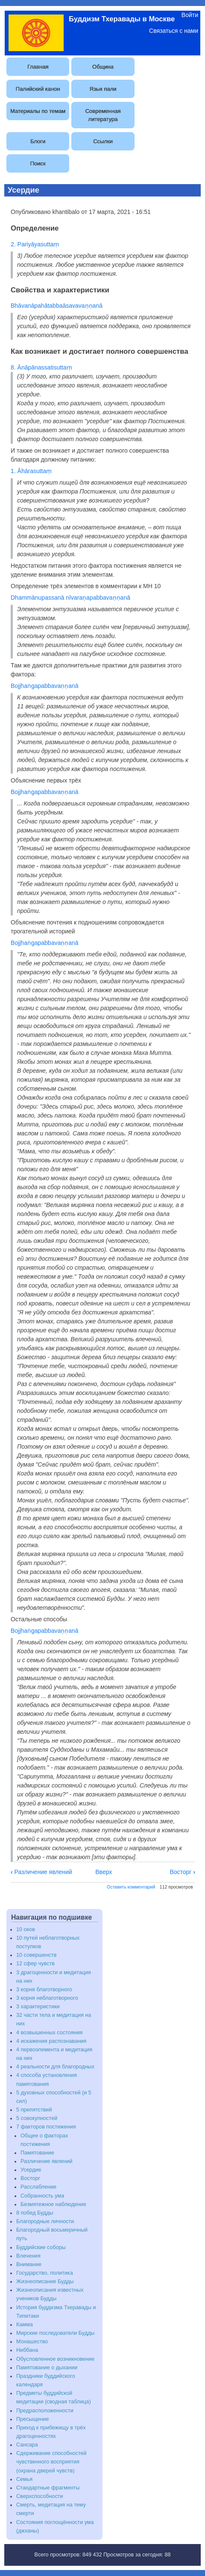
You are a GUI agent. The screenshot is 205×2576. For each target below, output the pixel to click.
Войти (190, 15)
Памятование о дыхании (46, 2368)
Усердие (30, 2170)
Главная (37, 67)
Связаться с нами (173, 30)
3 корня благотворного (44, 1990)
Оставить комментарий (131, 1886)
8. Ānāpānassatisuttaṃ (41, 367)
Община (103, 67)
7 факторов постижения (46, 2127)
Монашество (32, 2342)
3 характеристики (38, 2007)
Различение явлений (41, 1871)
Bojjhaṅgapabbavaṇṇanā (45, 685)
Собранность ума (42, 2196)
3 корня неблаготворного (47, 1998)
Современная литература (103, 115)
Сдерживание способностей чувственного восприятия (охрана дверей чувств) (51, 2461)
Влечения (28, 2256)
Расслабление (38, 2187)
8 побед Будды (34, 2213)
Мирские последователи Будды (55, 2333)
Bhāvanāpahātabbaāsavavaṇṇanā (56, 305)
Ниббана (27, 2350)
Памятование (37, 2153)
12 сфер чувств (35, 1964)
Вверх (103, 1871)
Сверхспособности (39, 2496)
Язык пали (103, 89)
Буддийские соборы (41, 2247)
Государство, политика (44, 2273)
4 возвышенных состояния (49, 2033)
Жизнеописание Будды (45, 2281)
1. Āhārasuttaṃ (31, 471)
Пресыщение (32, 2419)
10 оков (25, 1929)
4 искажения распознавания (51, 2041)
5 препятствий (34, 2110)
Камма (24, 2325)
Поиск (38, 163)
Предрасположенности (44, 2411)
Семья (24, 2479)
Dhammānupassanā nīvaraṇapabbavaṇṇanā (70, 597)
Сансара (27, 2445)
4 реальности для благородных (55, 2067)
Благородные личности (45, 2221)
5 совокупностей (36, 2118)
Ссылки (103, 141)
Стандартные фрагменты (47, 2488)
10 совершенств (36, 1955)
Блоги (37, 141)
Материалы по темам (37, 111)
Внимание (28, 2264)
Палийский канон (38, 89)
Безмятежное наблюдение (53, 2204)
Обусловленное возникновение (55, 2359)
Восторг (182, 1871)
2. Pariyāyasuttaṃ (35, 244)
